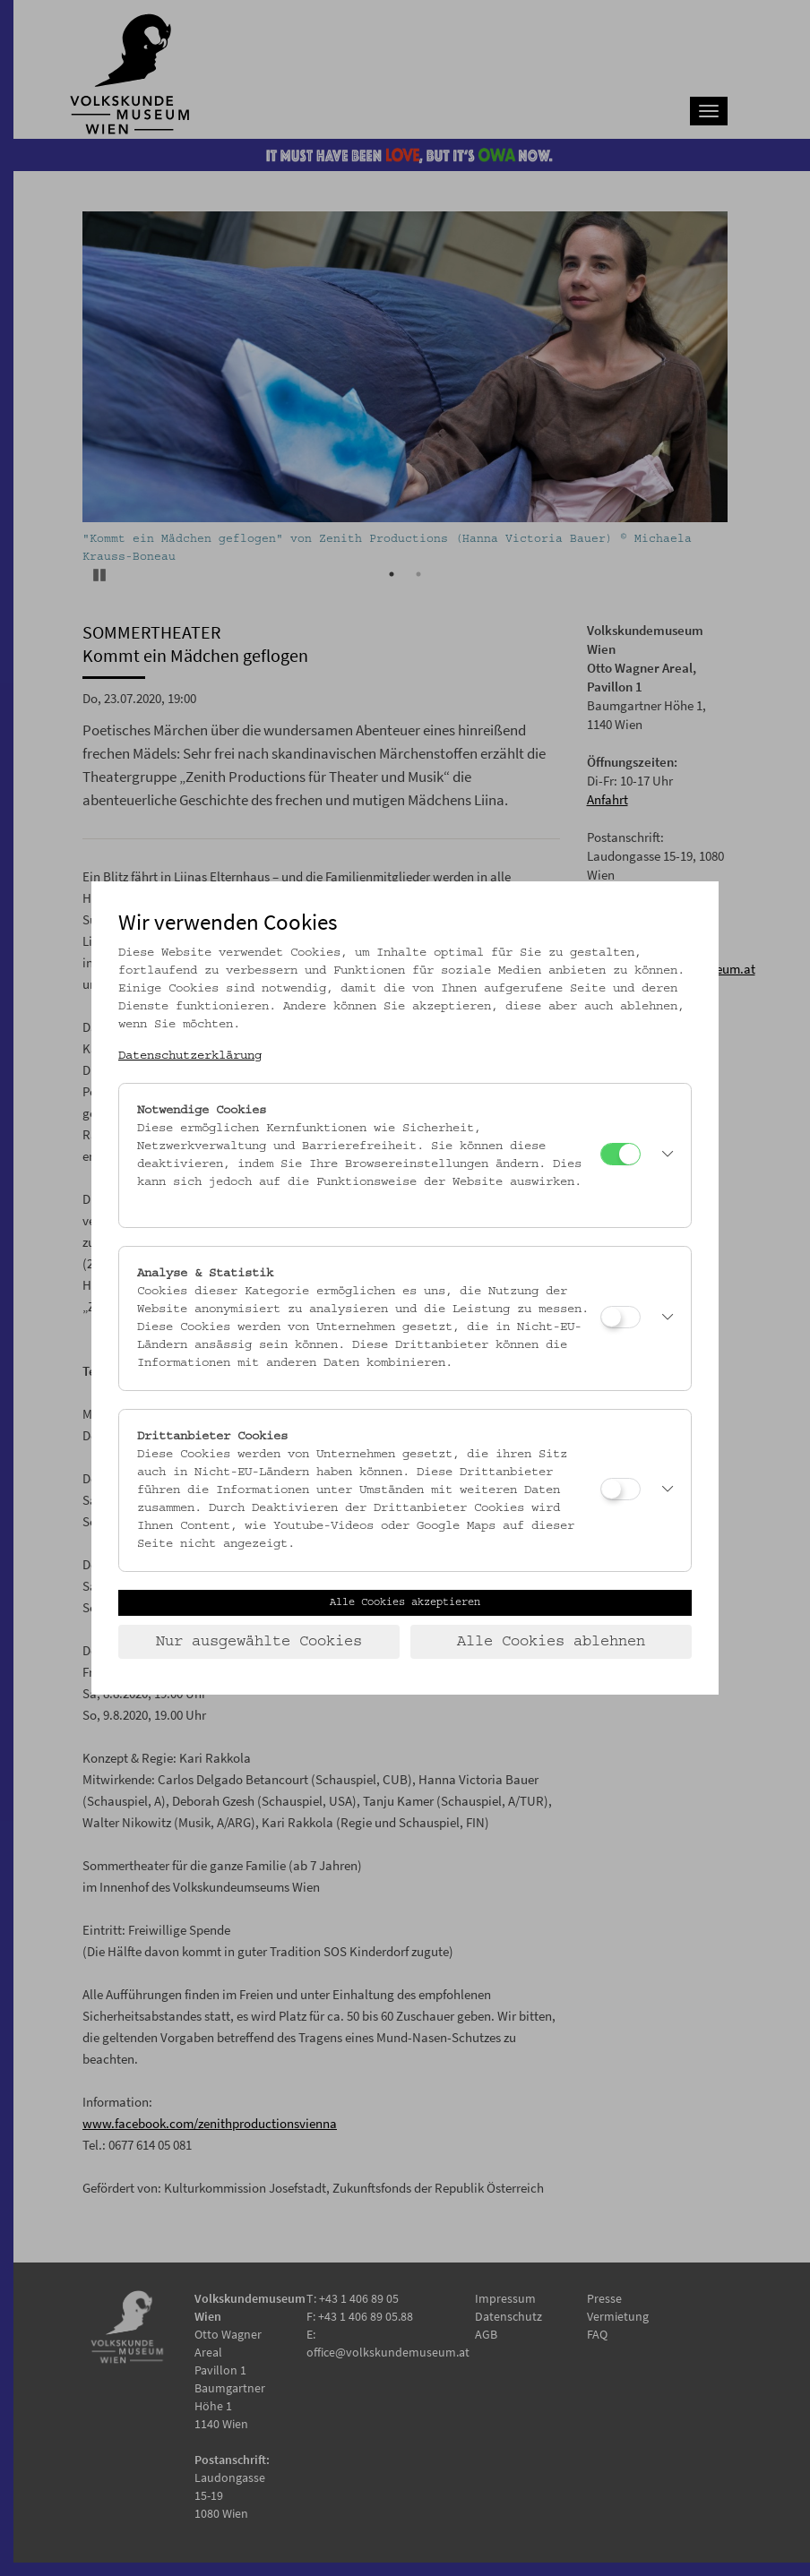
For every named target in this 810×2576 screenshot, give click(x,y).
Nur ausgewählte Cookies (259, 1642)
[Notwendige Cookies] (620, 1154)
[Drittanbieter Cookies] (620, 1489)
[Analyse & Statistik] (620, 1317)
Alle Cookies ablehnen (551, 1642)
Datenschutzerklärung (190, 1056)
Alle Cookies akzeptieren (405, 1602)
